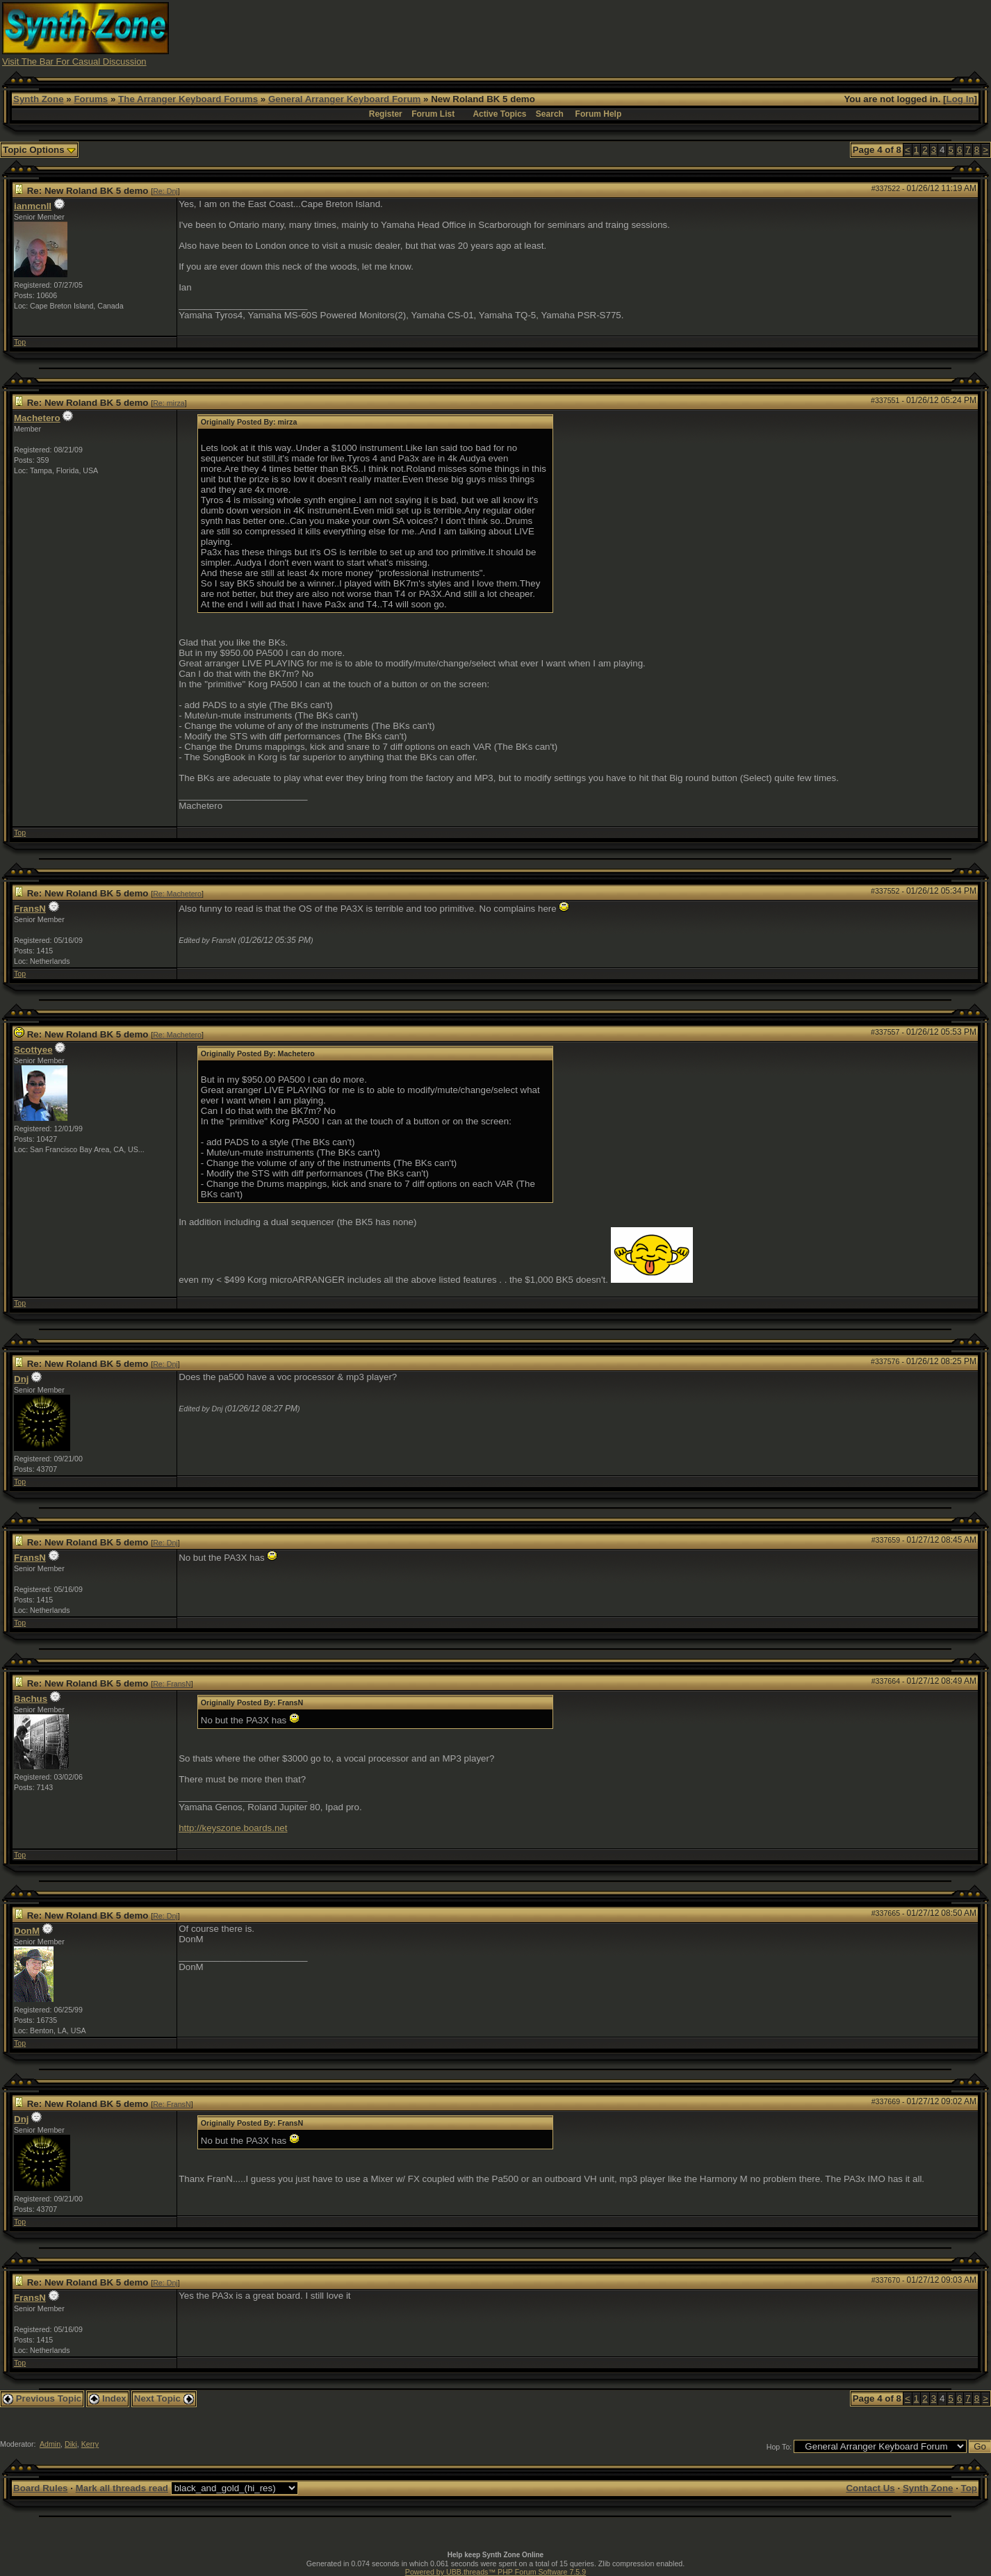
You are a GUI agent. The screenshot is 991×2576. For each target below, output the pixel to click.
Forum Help (598, 114)
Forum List (432, 114)
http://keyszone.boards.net (233, 1828)
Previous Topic (42, 2398)
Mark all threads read (122, 2488)
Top (20, 342)
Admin (50, 2444)
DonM (27, 1931)
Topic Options (39, 150)
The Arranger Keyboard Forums (188, 99)
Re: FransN (171, 1684)
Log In (960, 99)
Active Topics (499, 114)
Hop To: (779, 2447)
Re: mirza (169, 403)
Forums (91, 99)
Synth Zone (38, 99)
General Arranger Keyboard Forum (344, 99)
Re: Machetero (177, 893)
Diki (71, 2444)
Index (107, 2398)
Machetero (37, 418)
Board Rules (40, 2488)
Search (550, 114)
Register (385, 114)
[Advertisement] (736, 33)
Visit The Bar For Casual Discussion (74, 61)
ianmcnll (32, 206)
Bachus (30, 1698)
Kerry (90, 2444)
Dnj (21, 1379)
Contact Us (870, 2488)
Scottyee (33, 1049)
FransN (30, 908)
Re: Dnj (165, 191)
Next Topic (164, 2398)
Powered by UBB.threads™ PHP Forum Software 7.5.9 (495, 2572)
